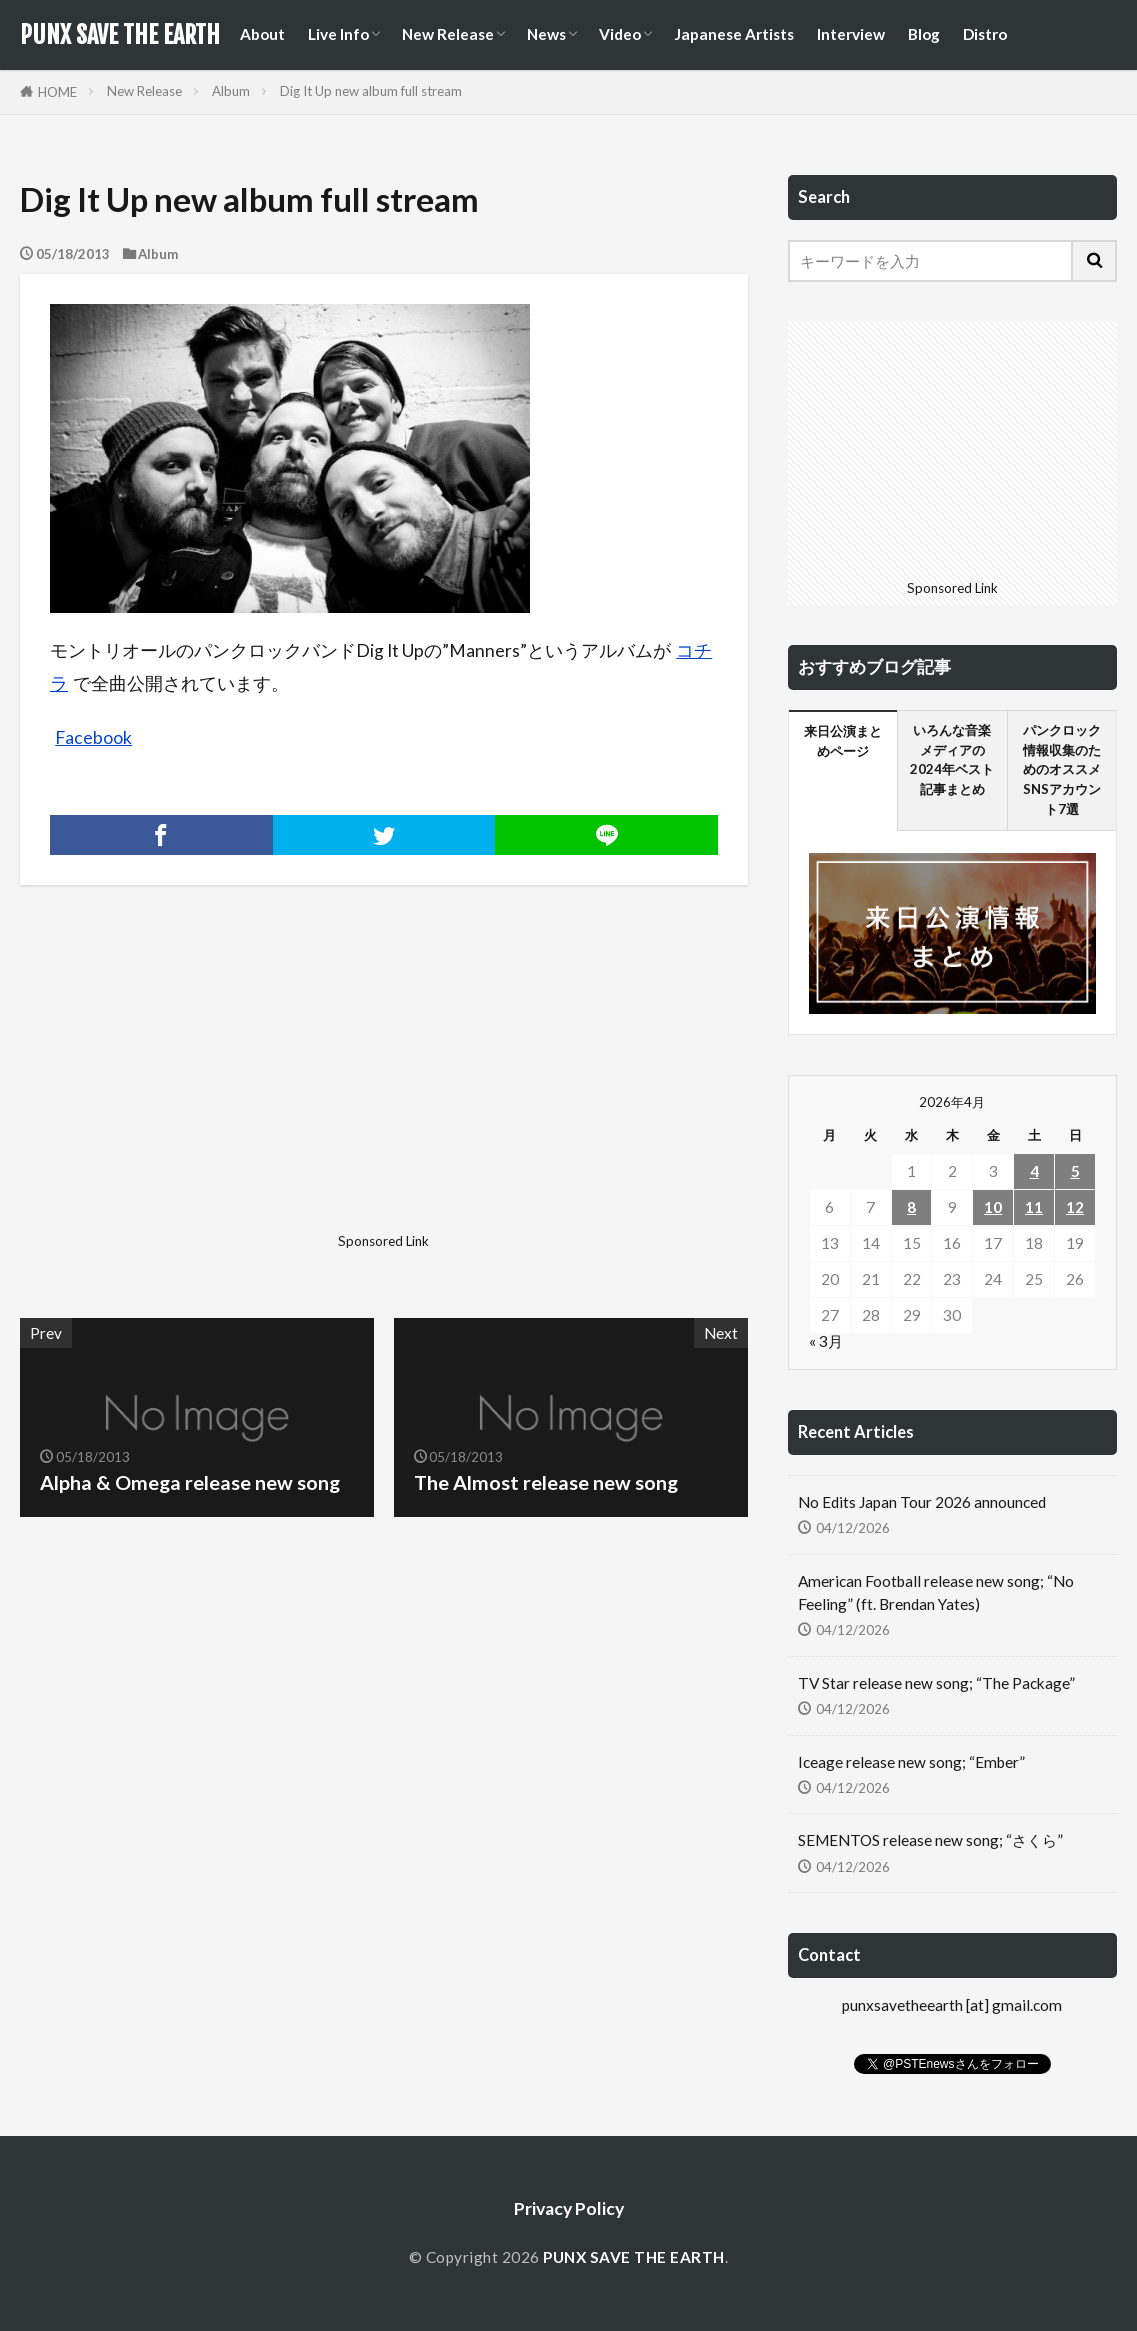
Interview (851, 34)
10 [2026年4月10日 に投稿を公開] (993, 1207)
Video (620, 34)
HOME (57, 92)
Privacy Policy (569, 2208)
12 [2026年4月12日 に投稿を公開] (1075, 1207)
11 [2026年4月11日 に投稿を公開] (1034, 1207)
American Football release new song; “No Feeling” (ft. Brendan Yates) (936, 1592)
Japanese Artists (734, 34)
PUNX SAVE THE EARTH (120, 35)
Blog (924, 34)
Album (231, 91)
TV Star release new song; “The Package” (936, 1683)
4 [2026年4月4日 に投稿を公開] (1034, 1171)
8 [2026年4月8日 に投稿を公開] (911, 1207)
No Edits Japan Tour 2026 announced (922, 1502)
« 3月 (826, 1341)
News (546, 34)
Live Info (338, 34)
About (262, 34)
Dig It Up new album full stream (371, 91)
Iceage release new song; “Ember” (911, 1762)
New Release (448, 34)
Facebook (93, 737)
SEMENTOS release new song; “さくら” (930, 1840)
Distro (985, 34)
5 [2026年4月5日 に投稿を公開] (1075, 1171)
